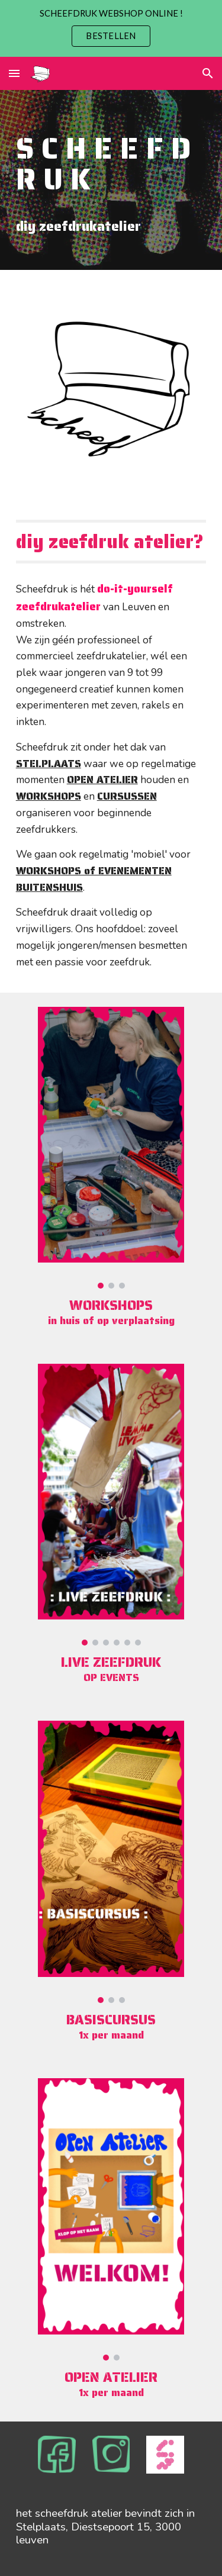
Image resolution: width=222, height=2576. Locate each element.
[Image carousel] (111, 1148)
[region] (111, 28)
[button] (14, 73)
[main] (111, 180)
